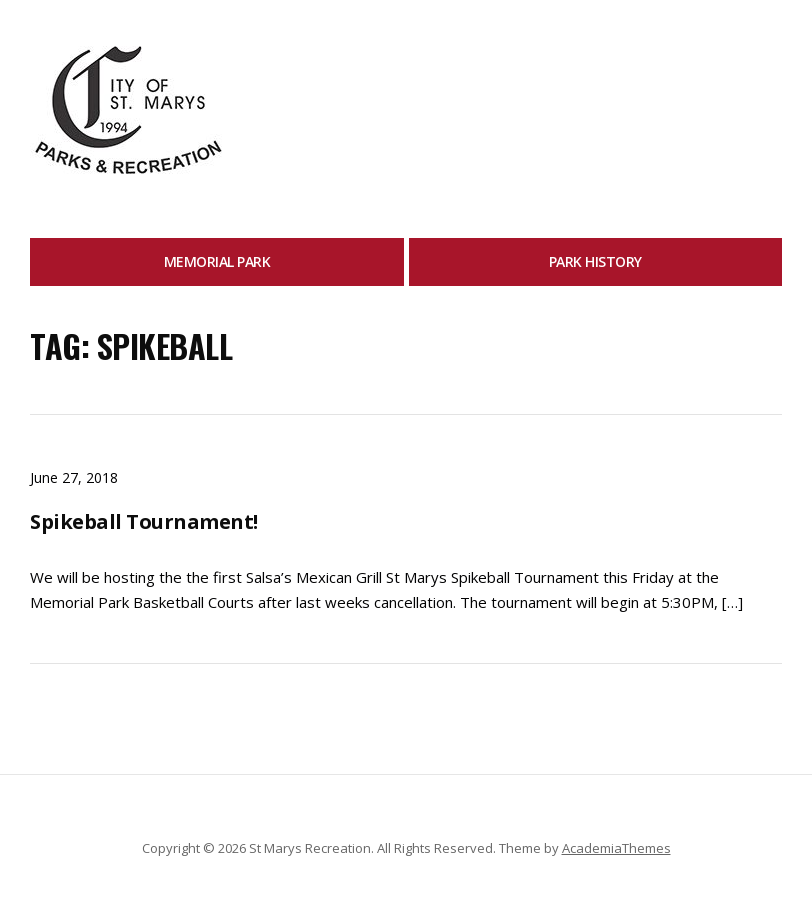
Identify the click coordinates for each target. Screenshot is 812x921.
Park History (595, 261)
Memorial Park (217, 261)
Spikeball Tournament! (144, 521)
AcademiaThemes (616, 848)
